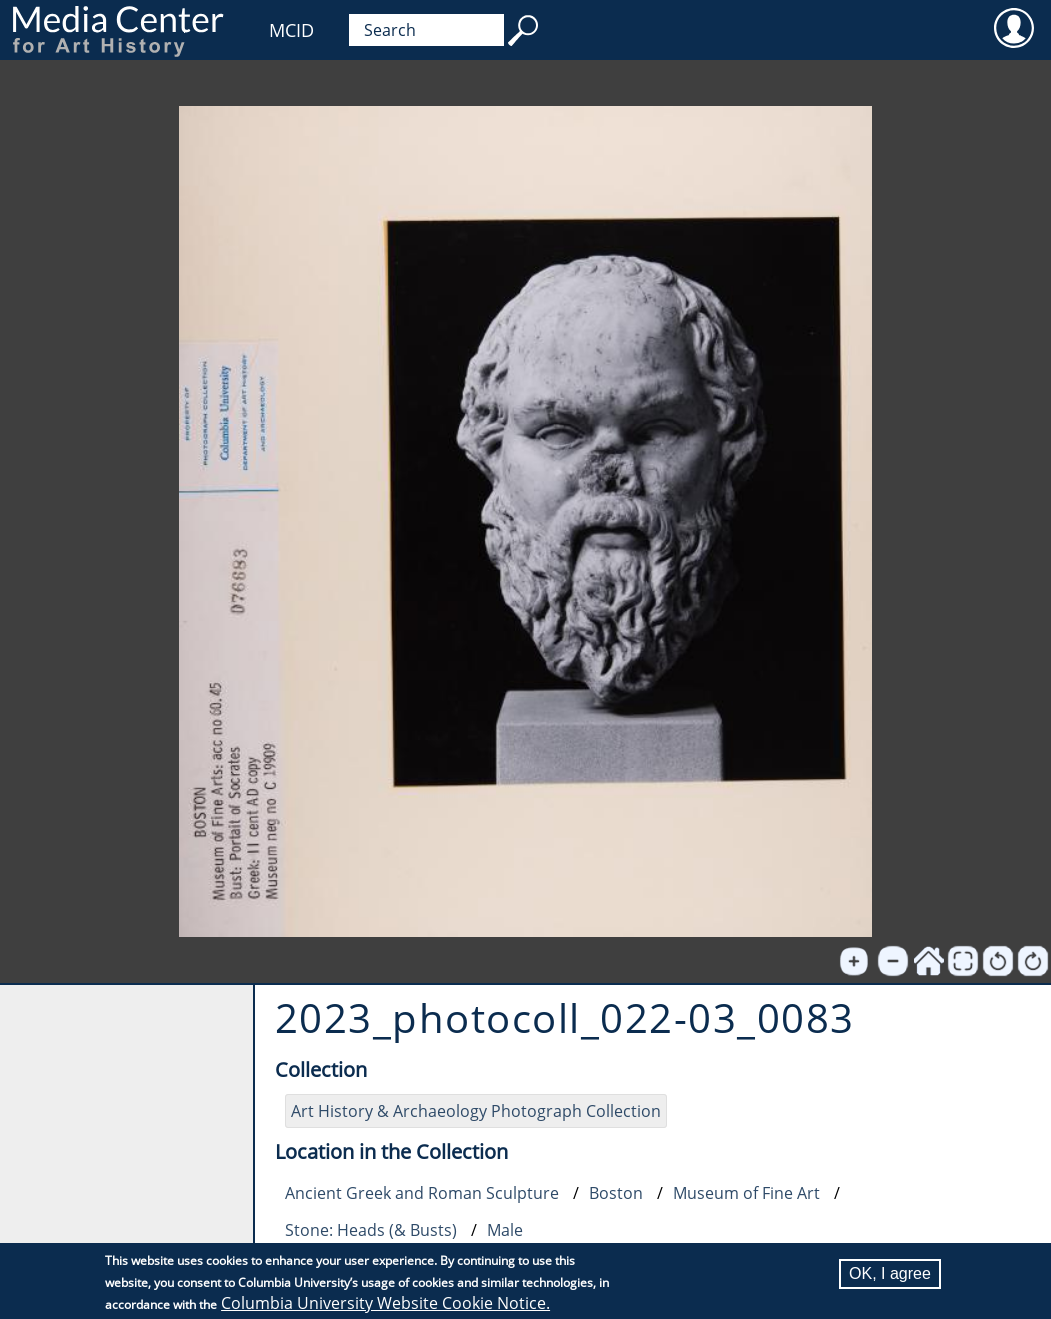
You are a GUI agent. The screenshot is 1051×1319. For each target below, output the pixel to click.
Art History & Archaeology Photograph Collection (476, 1111)
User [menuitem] (1013, 27)
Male (505, 1230)
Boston (616, 1193)
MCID (291, 30)
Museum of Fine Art (746, 1193)
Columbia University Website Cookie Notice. (385, 1304)
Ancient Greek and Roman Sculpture (422, 1193)
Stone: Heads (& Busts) (371, 1230)
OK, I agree (890, 1274)
